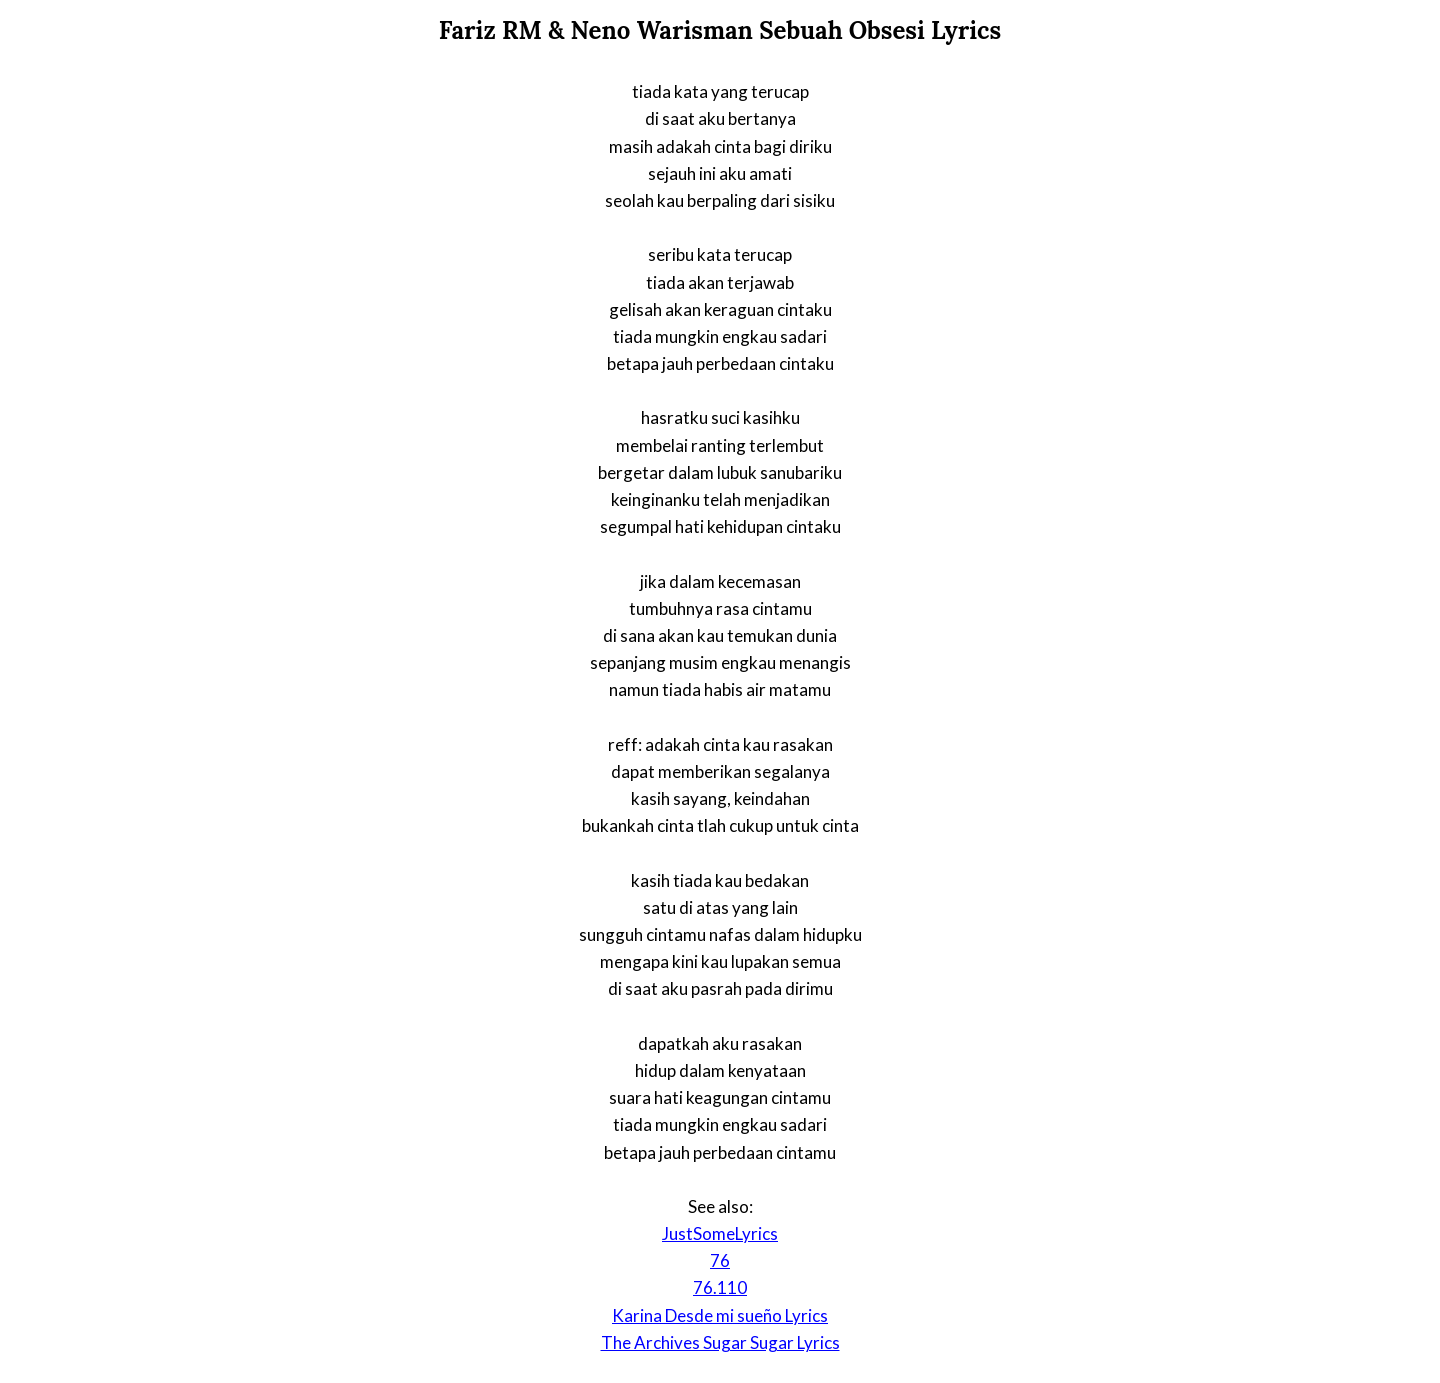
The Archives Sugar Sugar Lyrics (720, 1342)
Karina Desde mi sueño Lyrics (720, 1315)
